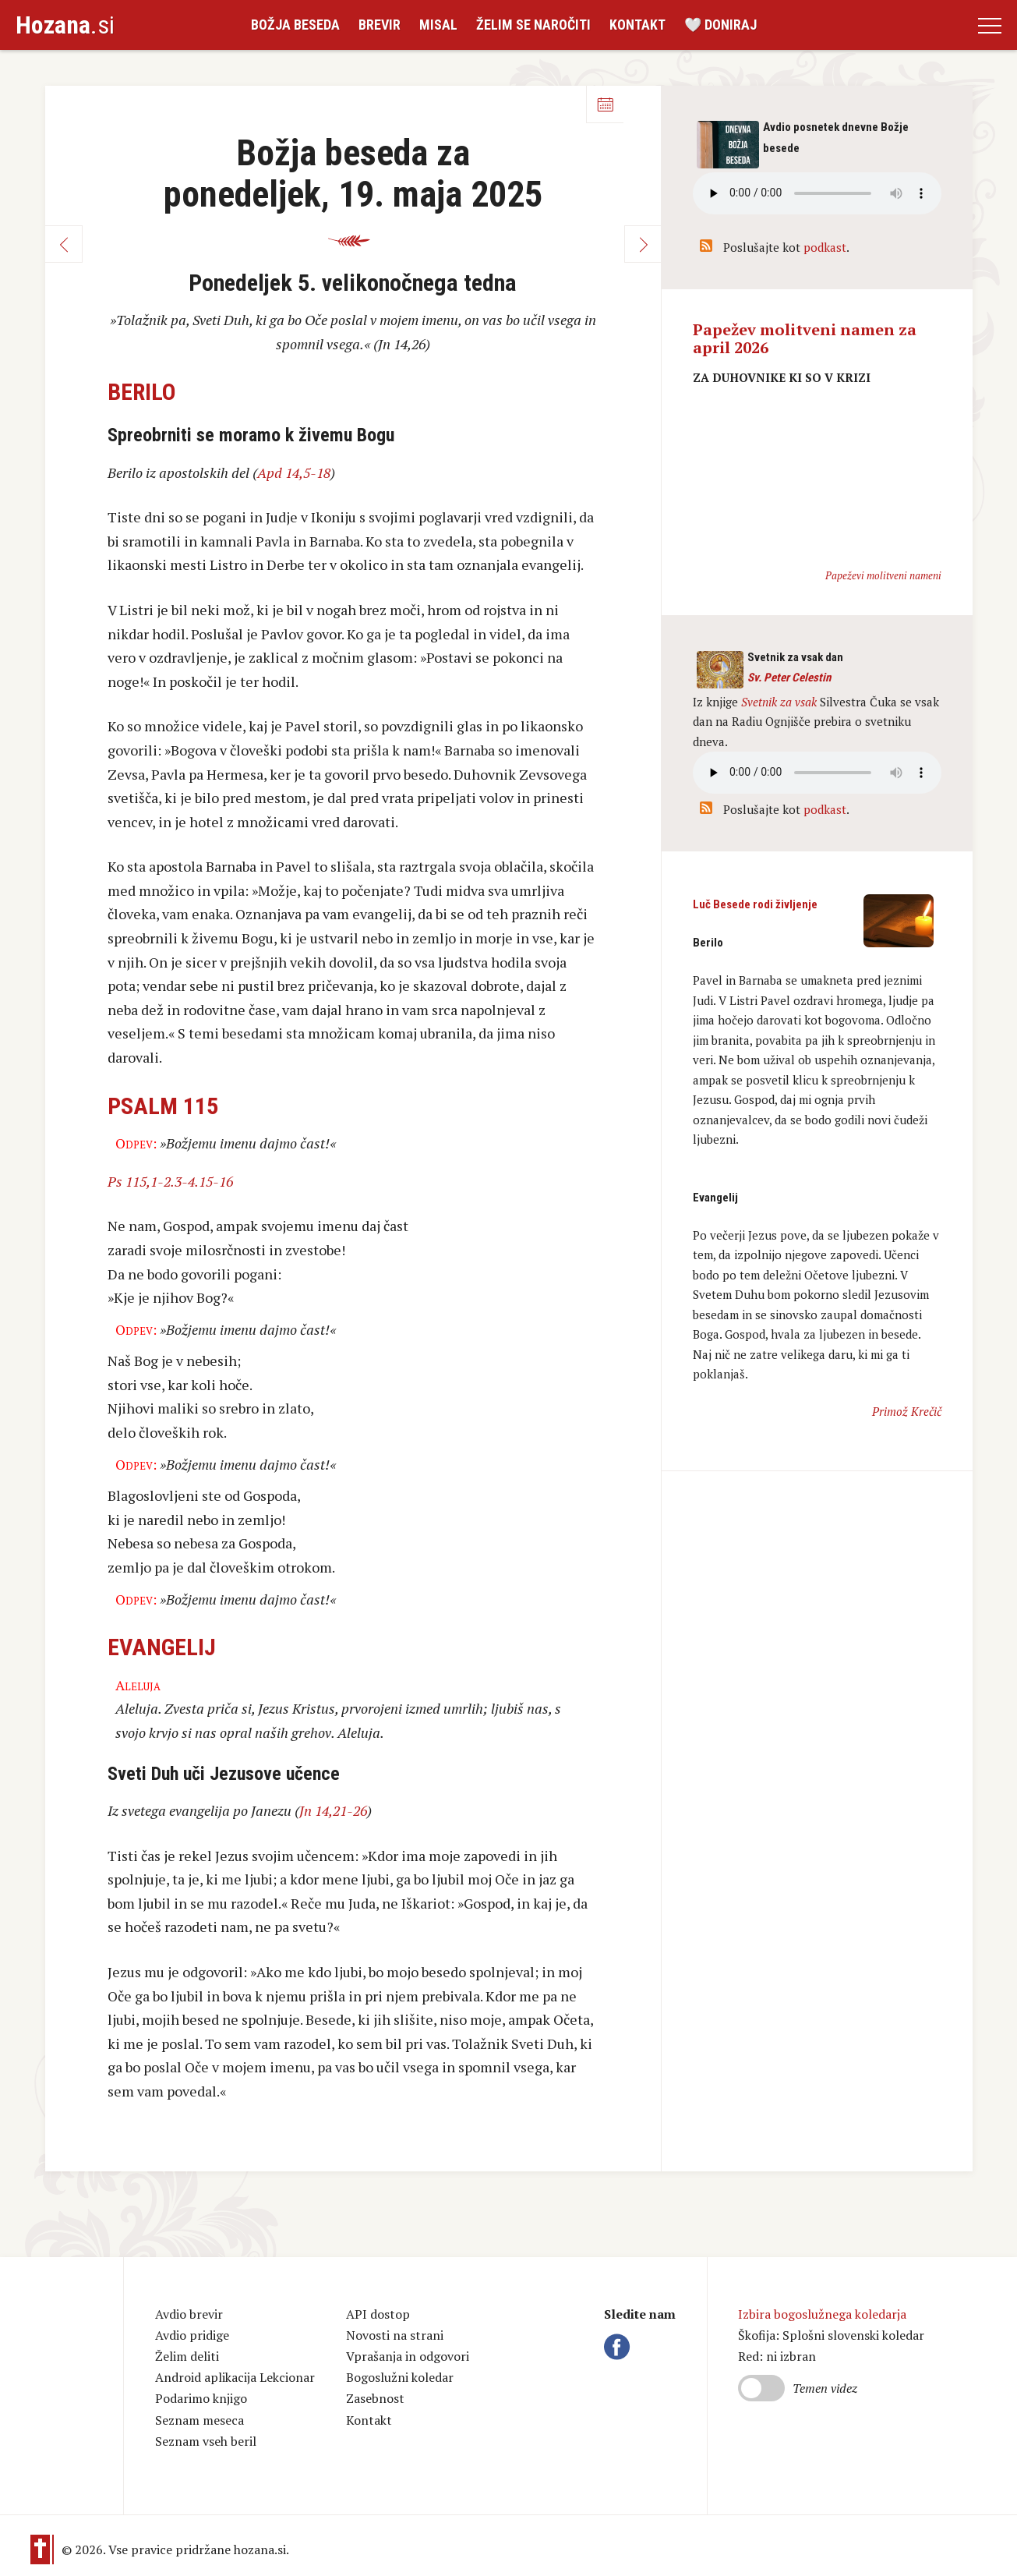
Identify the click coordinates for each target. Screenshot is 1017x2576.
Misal (438, 24)
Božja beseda (295, 24)
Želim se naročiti (533, 24)
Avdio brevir (189, 2314)
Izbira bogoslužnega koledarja (822, 2314)
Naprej (643, 244)
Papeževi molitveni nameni (883, 575)
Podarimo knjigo (201, 2398)
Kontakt (637, 24)
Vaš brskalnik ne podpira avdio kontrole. (817, 773)
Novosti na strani (394, 2335)
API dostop (378, 2314)
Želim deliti (187, 2356)
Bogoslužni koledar (400, 2377)
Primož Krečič (906, 1411)
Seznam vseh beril (205, 2441)
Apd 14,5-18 (293, 472)
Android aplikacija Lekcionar (235, 2377)
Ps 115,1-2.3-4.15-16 (170, 1181)
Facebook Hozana (619, 2346)
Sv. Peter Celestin (789, 678)
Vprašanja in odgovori (407, 2356)
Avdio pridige (192, 2335)
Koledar (604, 104)
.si (65, 25)
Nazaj (64, 244)
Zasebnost (375, 2398)
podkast (824, 247)
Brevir (379, 24)
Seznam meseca (199, 2420)
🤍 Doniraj (720, 24)
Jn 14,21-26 (333, 1810)
